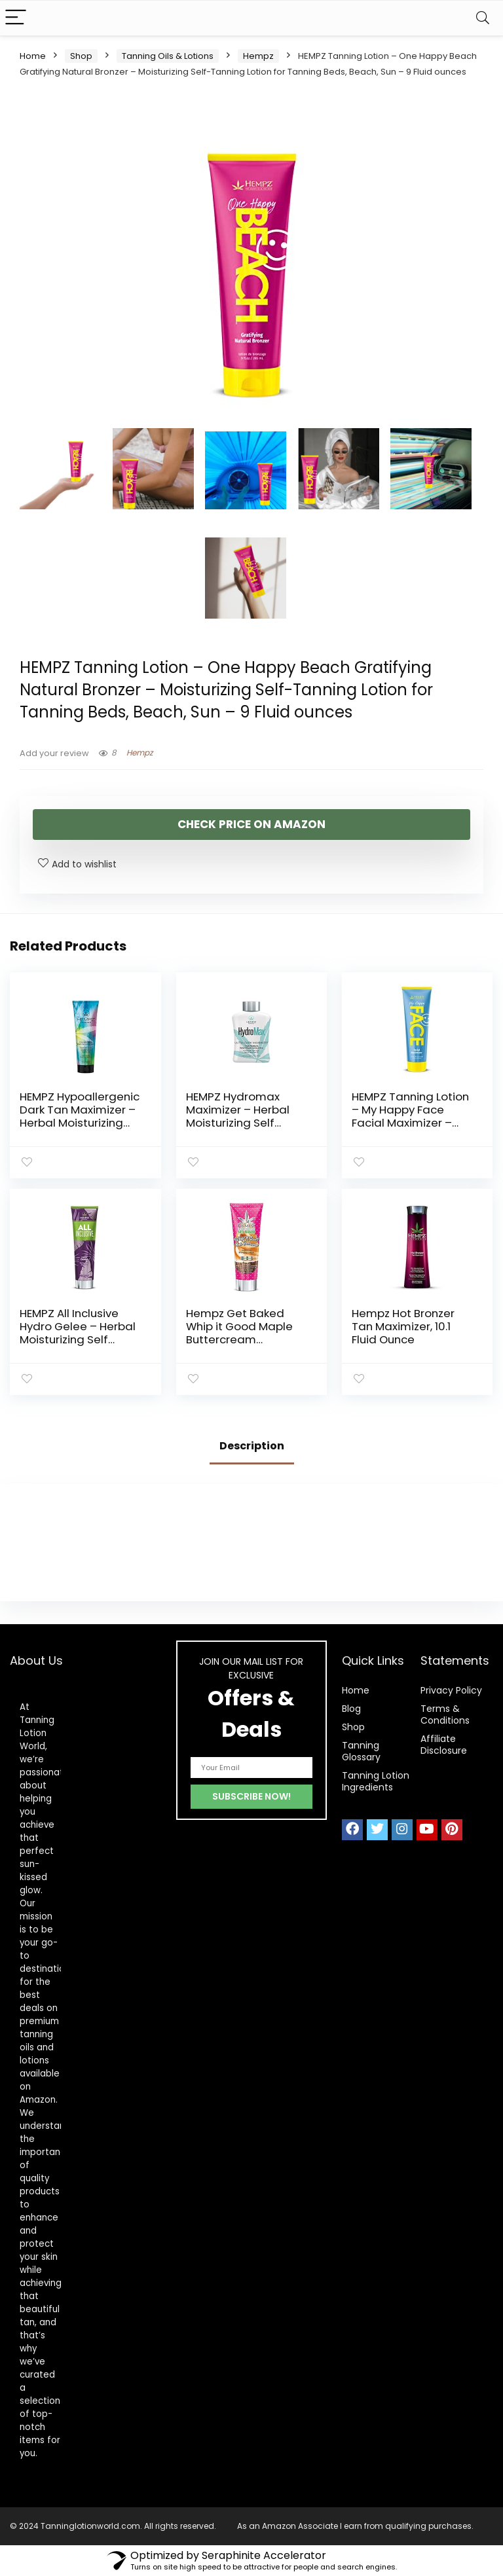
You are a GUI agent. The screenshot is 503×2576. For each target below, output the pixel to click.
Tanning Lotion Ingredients (375, 1781)
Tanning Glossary (361, 1751)
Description (251, 1445)
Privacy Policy (451, 1690)
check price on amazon (251, 824)
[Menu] (15, 18)
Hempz (258, 56)
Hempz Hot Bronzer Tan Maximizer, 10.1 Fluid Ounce (403, 1326)
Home (33, 56)
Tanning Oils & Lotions (168, 56)
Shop (81, 56)
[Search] (482, 18)
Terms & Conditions (445, 1714)
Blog (351, 1708)
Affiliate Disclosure (443, 1744)
